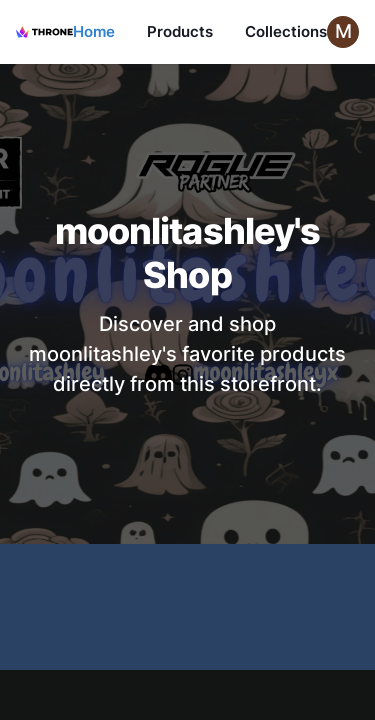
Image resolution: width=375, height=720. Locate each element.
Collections (286, 31)
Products (180, 31)
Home (94, 31)
